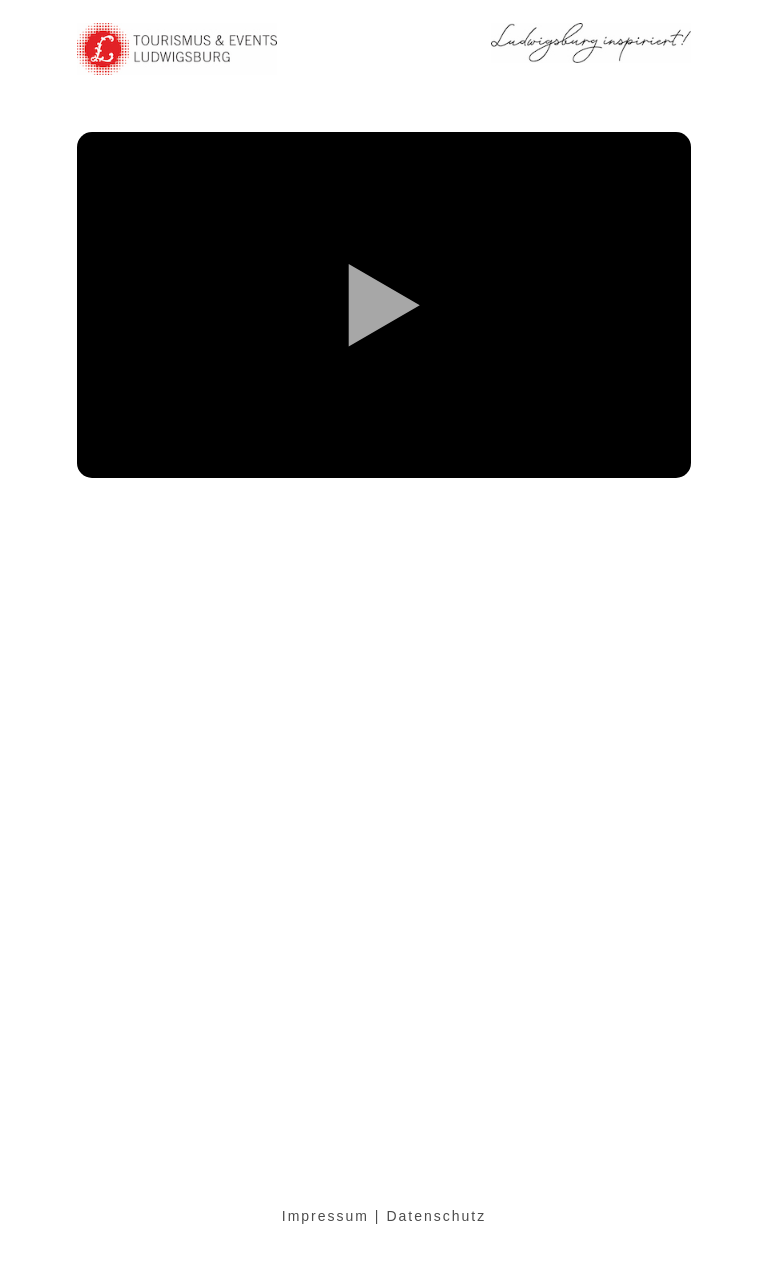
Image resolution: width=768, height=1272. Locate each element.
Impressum (325, 1216)
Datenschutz (436, 1216)
